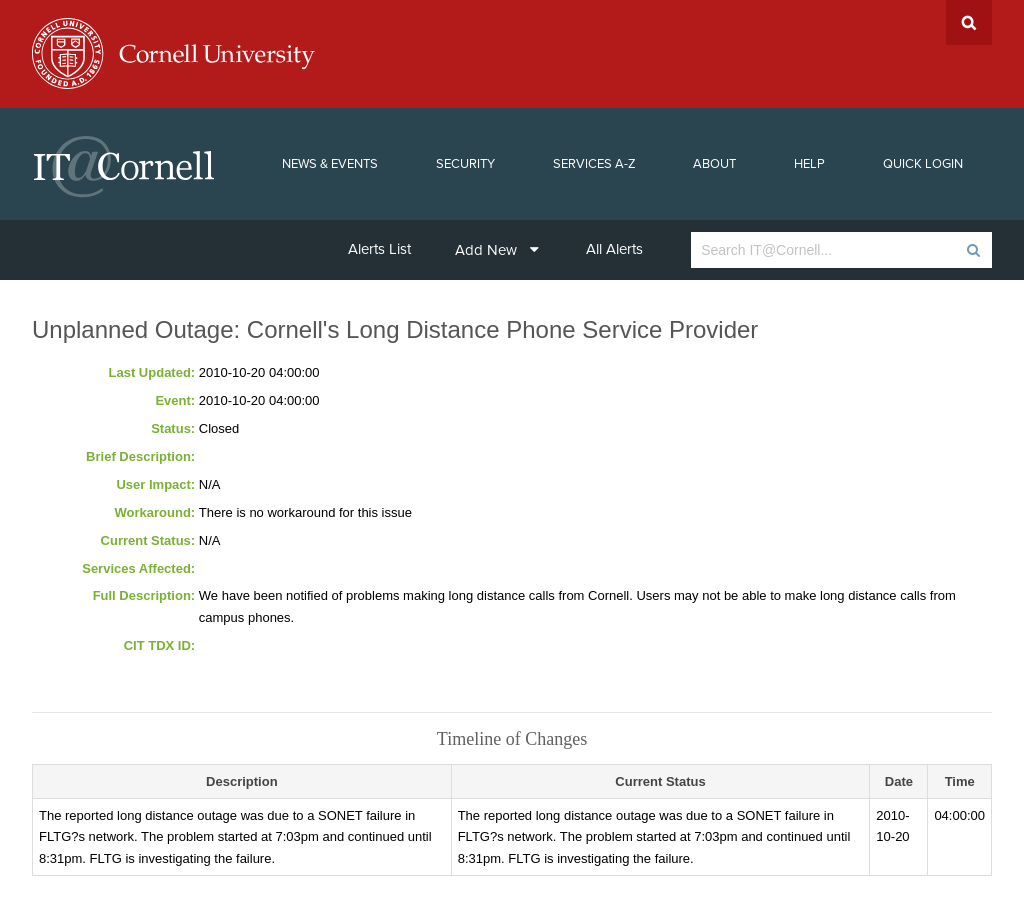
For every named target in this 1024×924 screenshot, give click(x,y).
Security (465, 164)
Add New (497, 250)
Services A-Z (594, 164)
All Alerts (614, 249)
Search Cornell (969, 22)
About (714, 164)
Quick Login (923, 164)
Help (809, 164)
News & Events (330, 164)
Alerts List (379, 249)
